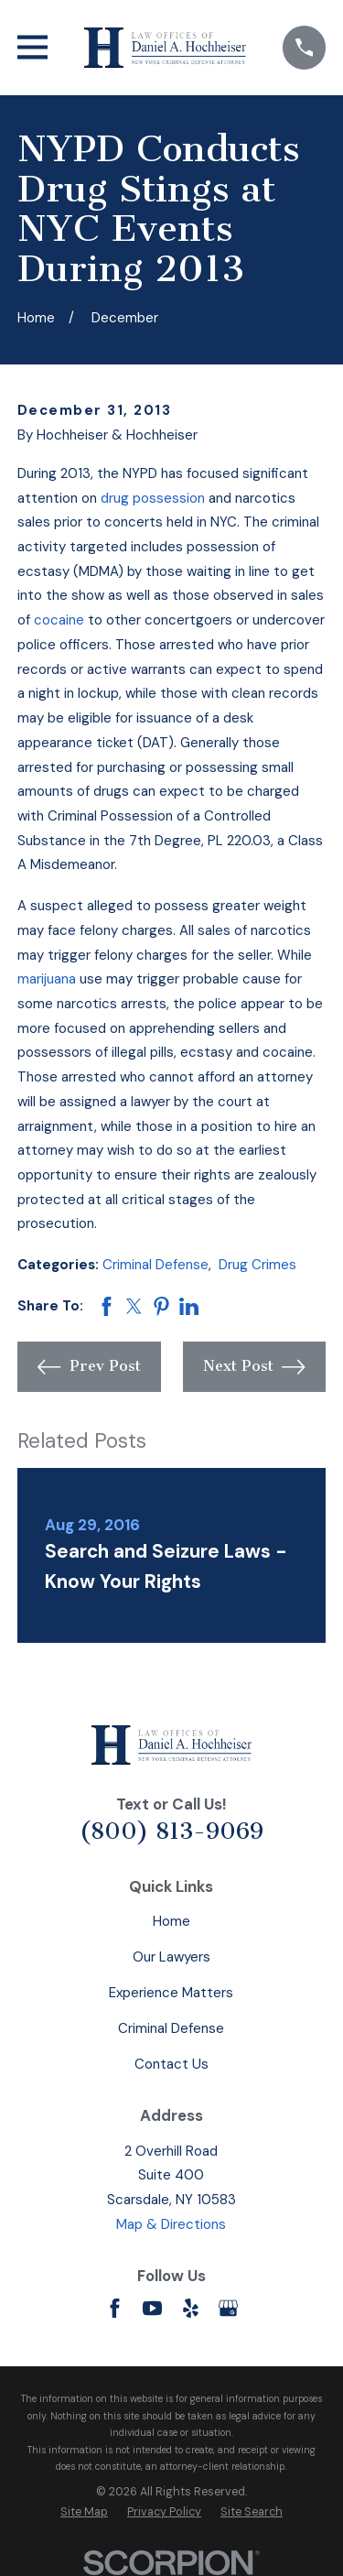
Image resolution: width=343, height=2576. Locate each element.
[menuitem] (84, 2512)
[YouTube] (152, 2308)
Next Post (254, 1367)
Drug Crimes (257, 1264)
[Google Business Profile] (228, 2308)
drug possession (153, 498)
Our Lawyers (171, 1957)
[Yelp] (190, 2308)
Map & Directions (171, 2224)
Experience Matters (171, 1993)
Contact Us (171, 2064)
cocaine (59, 620)
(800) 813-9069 (171, 1831)
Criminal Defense (155, 1264)
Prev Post (89, 1367)
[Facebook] (114, 2308)
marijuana (46, 979)
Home (171, 1921)
